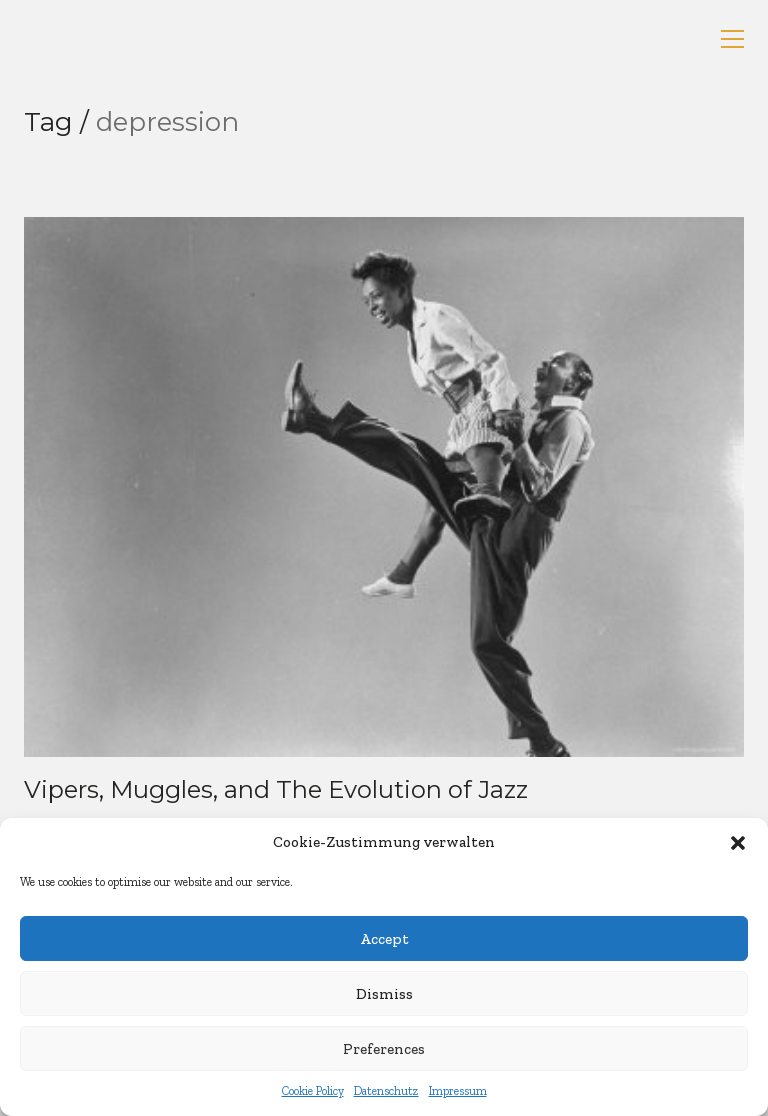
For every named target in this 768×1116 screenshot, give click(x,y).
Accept (384, 939)
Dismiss (384, 994)
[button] (738, 843)
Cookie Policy (313, 1091)
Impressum (458, 1091)
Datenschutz (386, 1091)
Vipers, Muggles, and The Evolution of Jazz (276, 790)
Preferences (384, 1049)
